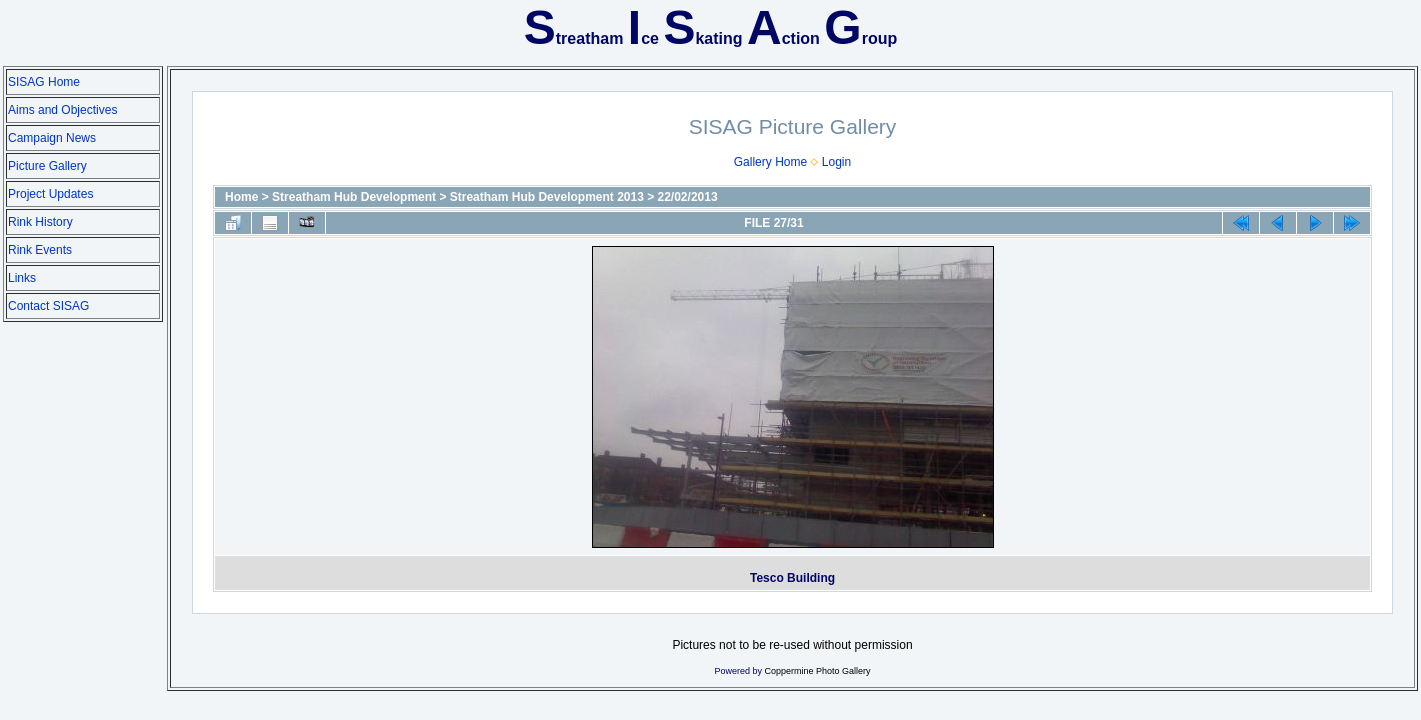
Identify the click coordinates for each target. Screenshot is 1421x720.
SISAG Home (44, 82)
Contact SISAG (48, 306)
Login (836, 162)
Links (22, 278)
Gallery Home (770, 162)
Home (241, 197)
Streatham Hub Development (354, 197)
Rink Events (40, 250)
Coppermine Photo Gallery (817, 671)
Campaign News (52, 138)
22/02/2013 (688, 197)
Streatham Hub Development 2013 (547, 197)
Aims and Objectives (62, 110)
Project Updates (50, 194)
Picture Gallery (47, 166)
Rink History (40, 222)
